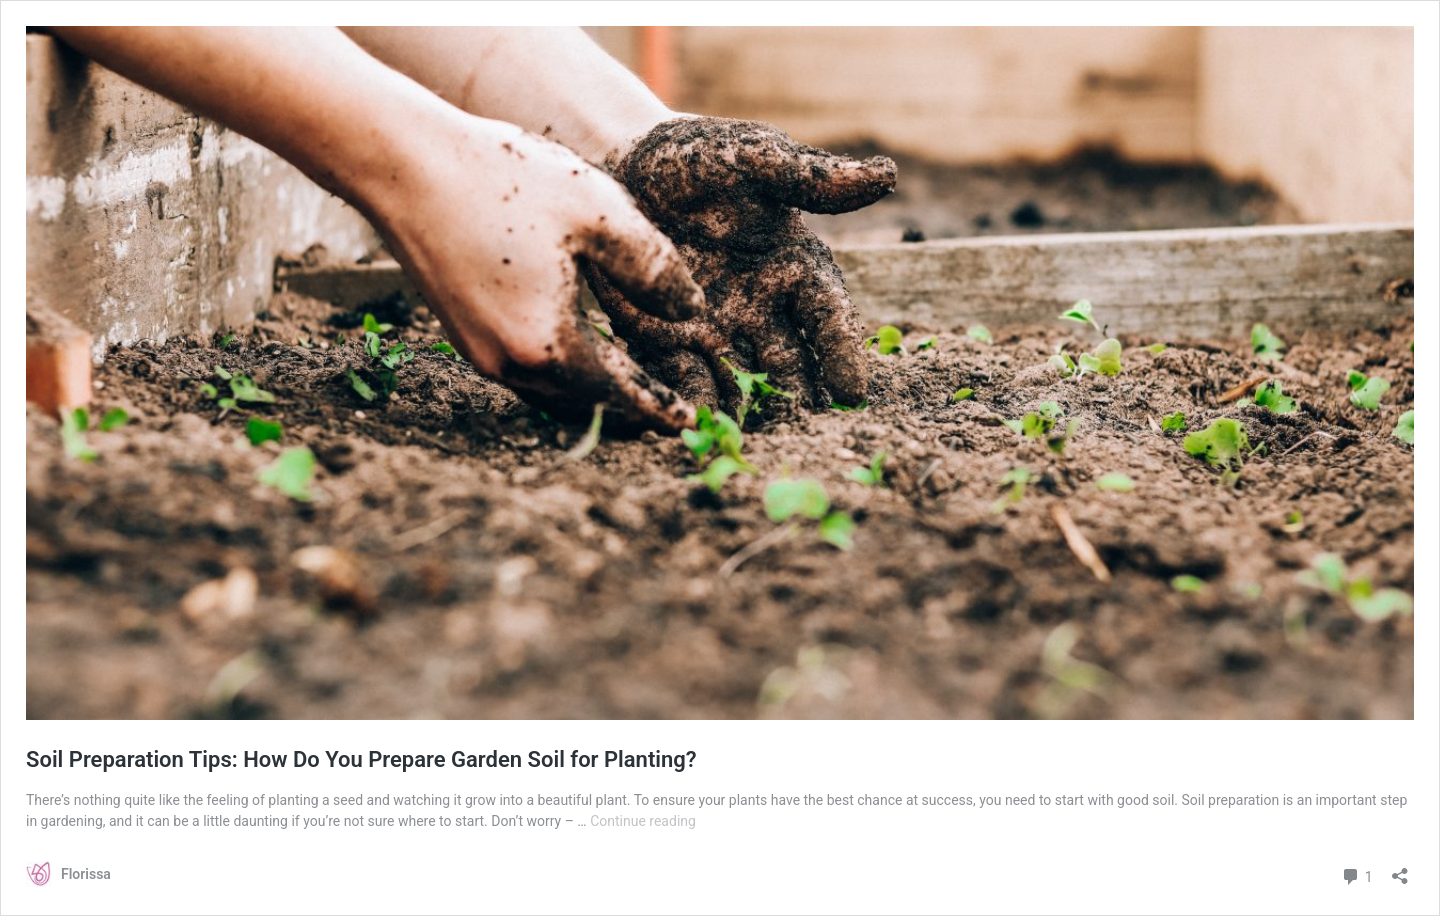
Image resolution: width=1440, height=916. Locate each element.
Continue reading (643, 821)
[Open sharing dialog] (1400, 869)
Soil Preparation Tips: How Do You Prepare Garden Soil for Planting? (361, 759)
